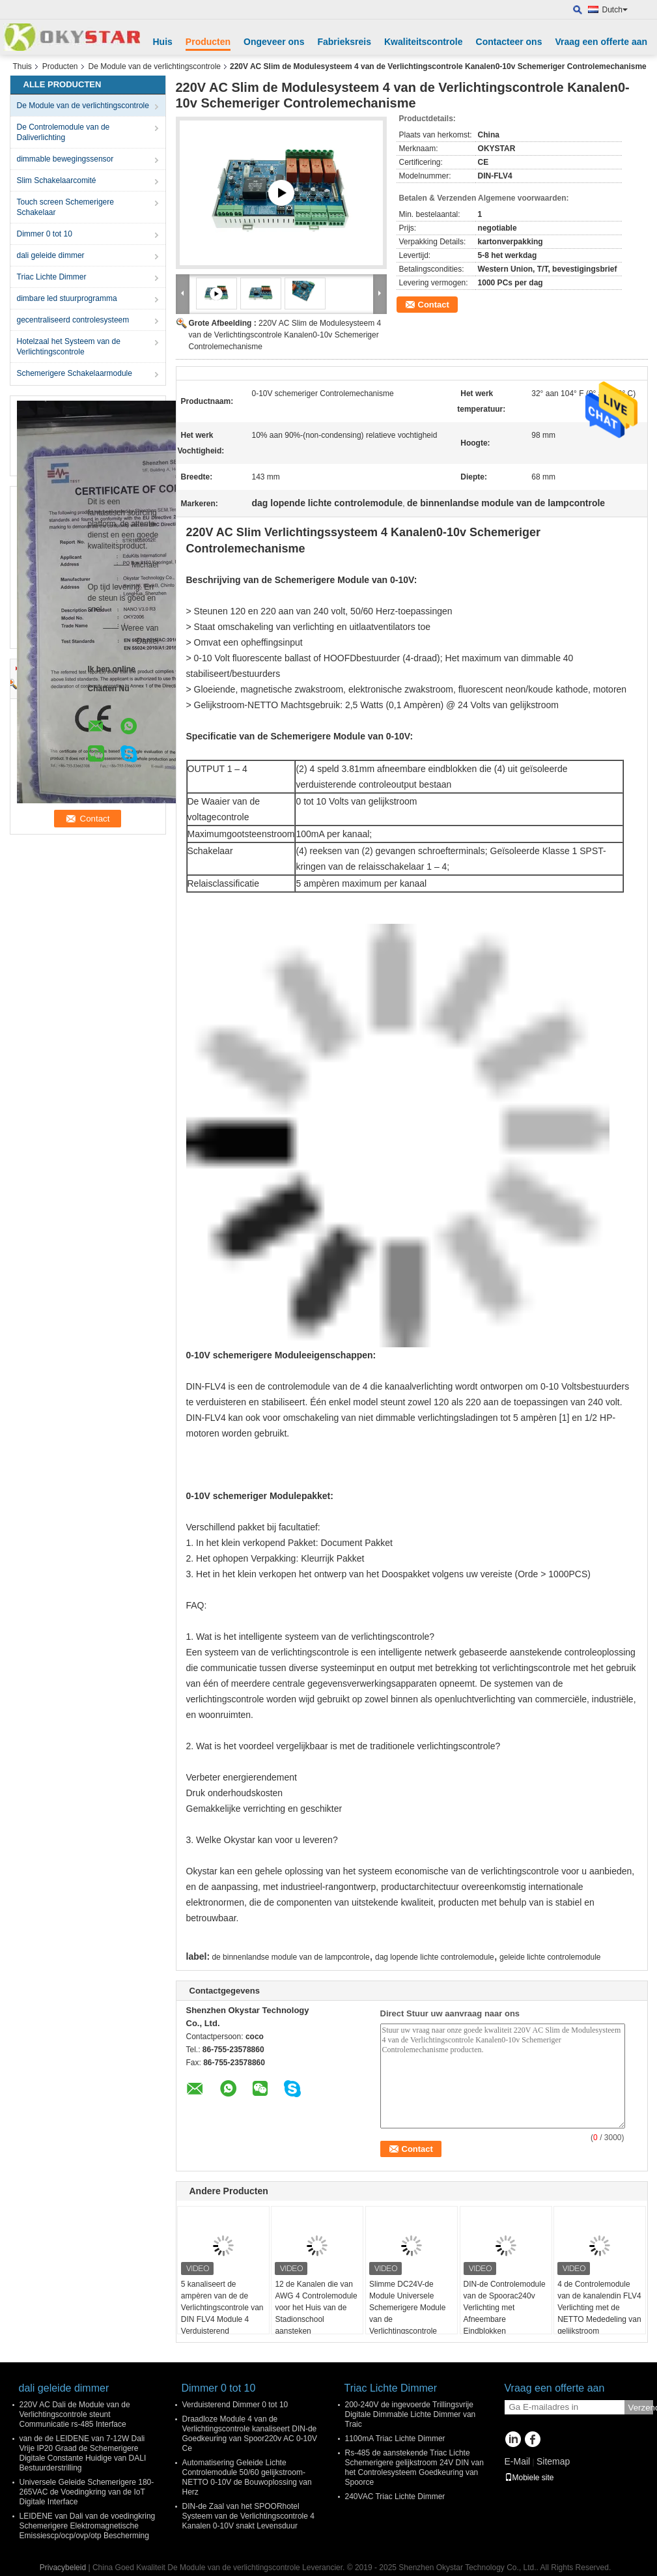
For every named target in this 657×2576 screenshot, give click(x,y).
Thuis (22, 66)
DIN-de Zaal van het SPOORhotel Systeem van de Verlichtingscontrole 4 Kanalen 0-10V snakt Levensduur (248, 2516)
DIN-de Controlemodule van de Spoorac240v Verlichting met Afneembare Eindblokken (505, 2308)
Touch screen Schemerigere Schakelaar (65, 207)
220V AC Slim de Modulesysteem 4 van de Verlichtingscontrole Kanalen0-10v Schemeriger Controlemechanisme (285, 335)
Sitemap (553, 2461)
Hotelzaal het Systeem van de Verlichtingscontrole (68, 346)
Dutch (615, 9)
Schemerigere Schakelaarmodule (74, 373)
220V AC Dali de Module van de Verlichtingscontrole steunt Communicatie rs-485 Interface (75, 2414)
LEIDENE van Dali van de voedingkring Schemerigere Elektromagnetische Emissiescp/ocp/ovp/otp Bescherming (88, 2526)
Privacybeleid (63, 2567)
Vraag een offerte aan (601, 41)
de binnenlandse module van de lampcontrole (290, 1957)
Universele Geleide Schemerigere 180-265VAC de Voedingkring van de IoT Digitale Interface (87, 2492)
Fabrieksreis (344, 41)
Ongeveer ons (274, 41)
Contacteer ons (509, 41)
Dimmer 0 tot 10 (44, 233)
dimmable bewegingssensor (65, 159)
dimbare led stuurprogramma (67, 298)
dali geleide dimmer (51, 255)
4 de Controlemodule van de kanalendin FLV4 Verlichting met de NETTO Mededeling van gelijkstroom (599, 2308)
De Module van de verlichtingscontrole (155, 66)
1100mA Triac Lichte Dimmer (395, 2438)
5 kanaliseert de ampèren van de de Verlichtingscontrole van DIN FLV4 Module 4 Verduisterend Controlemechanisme (222, 2313)
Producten (208, 41)
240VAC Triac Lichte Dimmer (395, 2496)
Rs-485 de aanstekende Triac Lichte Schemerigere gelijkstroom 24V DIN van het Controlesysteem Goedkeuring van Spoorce (414, 2467)
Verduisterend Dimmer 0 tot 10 (235, 2404)
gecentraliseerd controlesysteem (73, 319)
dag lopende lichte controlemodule (434, 1957)
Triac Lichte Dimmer (52, 276)
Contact (433, 304)
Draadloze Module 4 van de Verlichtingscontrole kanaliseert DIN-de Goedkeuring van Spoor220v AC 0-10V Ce (249, 2433)
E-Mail (518, 2461)
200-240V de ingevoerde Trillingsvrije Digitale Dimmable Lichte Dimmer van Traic (410, 2414)
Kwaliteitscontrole (423, 41)
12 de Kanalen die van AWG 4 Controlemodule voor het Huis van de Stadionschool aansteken (316, 2308)
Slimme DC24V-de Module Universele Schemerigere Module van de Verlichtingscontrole (407, 2308)
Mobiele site (529, 2477)
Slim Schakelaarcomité (56, 180)
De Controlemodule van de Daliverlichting (63, 132)
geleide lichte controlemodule (549, 1957)
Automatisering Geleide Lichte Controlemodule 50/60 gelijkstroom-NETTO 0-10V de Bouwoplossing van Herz (247, 2477)
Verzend (640, 2407)
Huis (163, 41)
